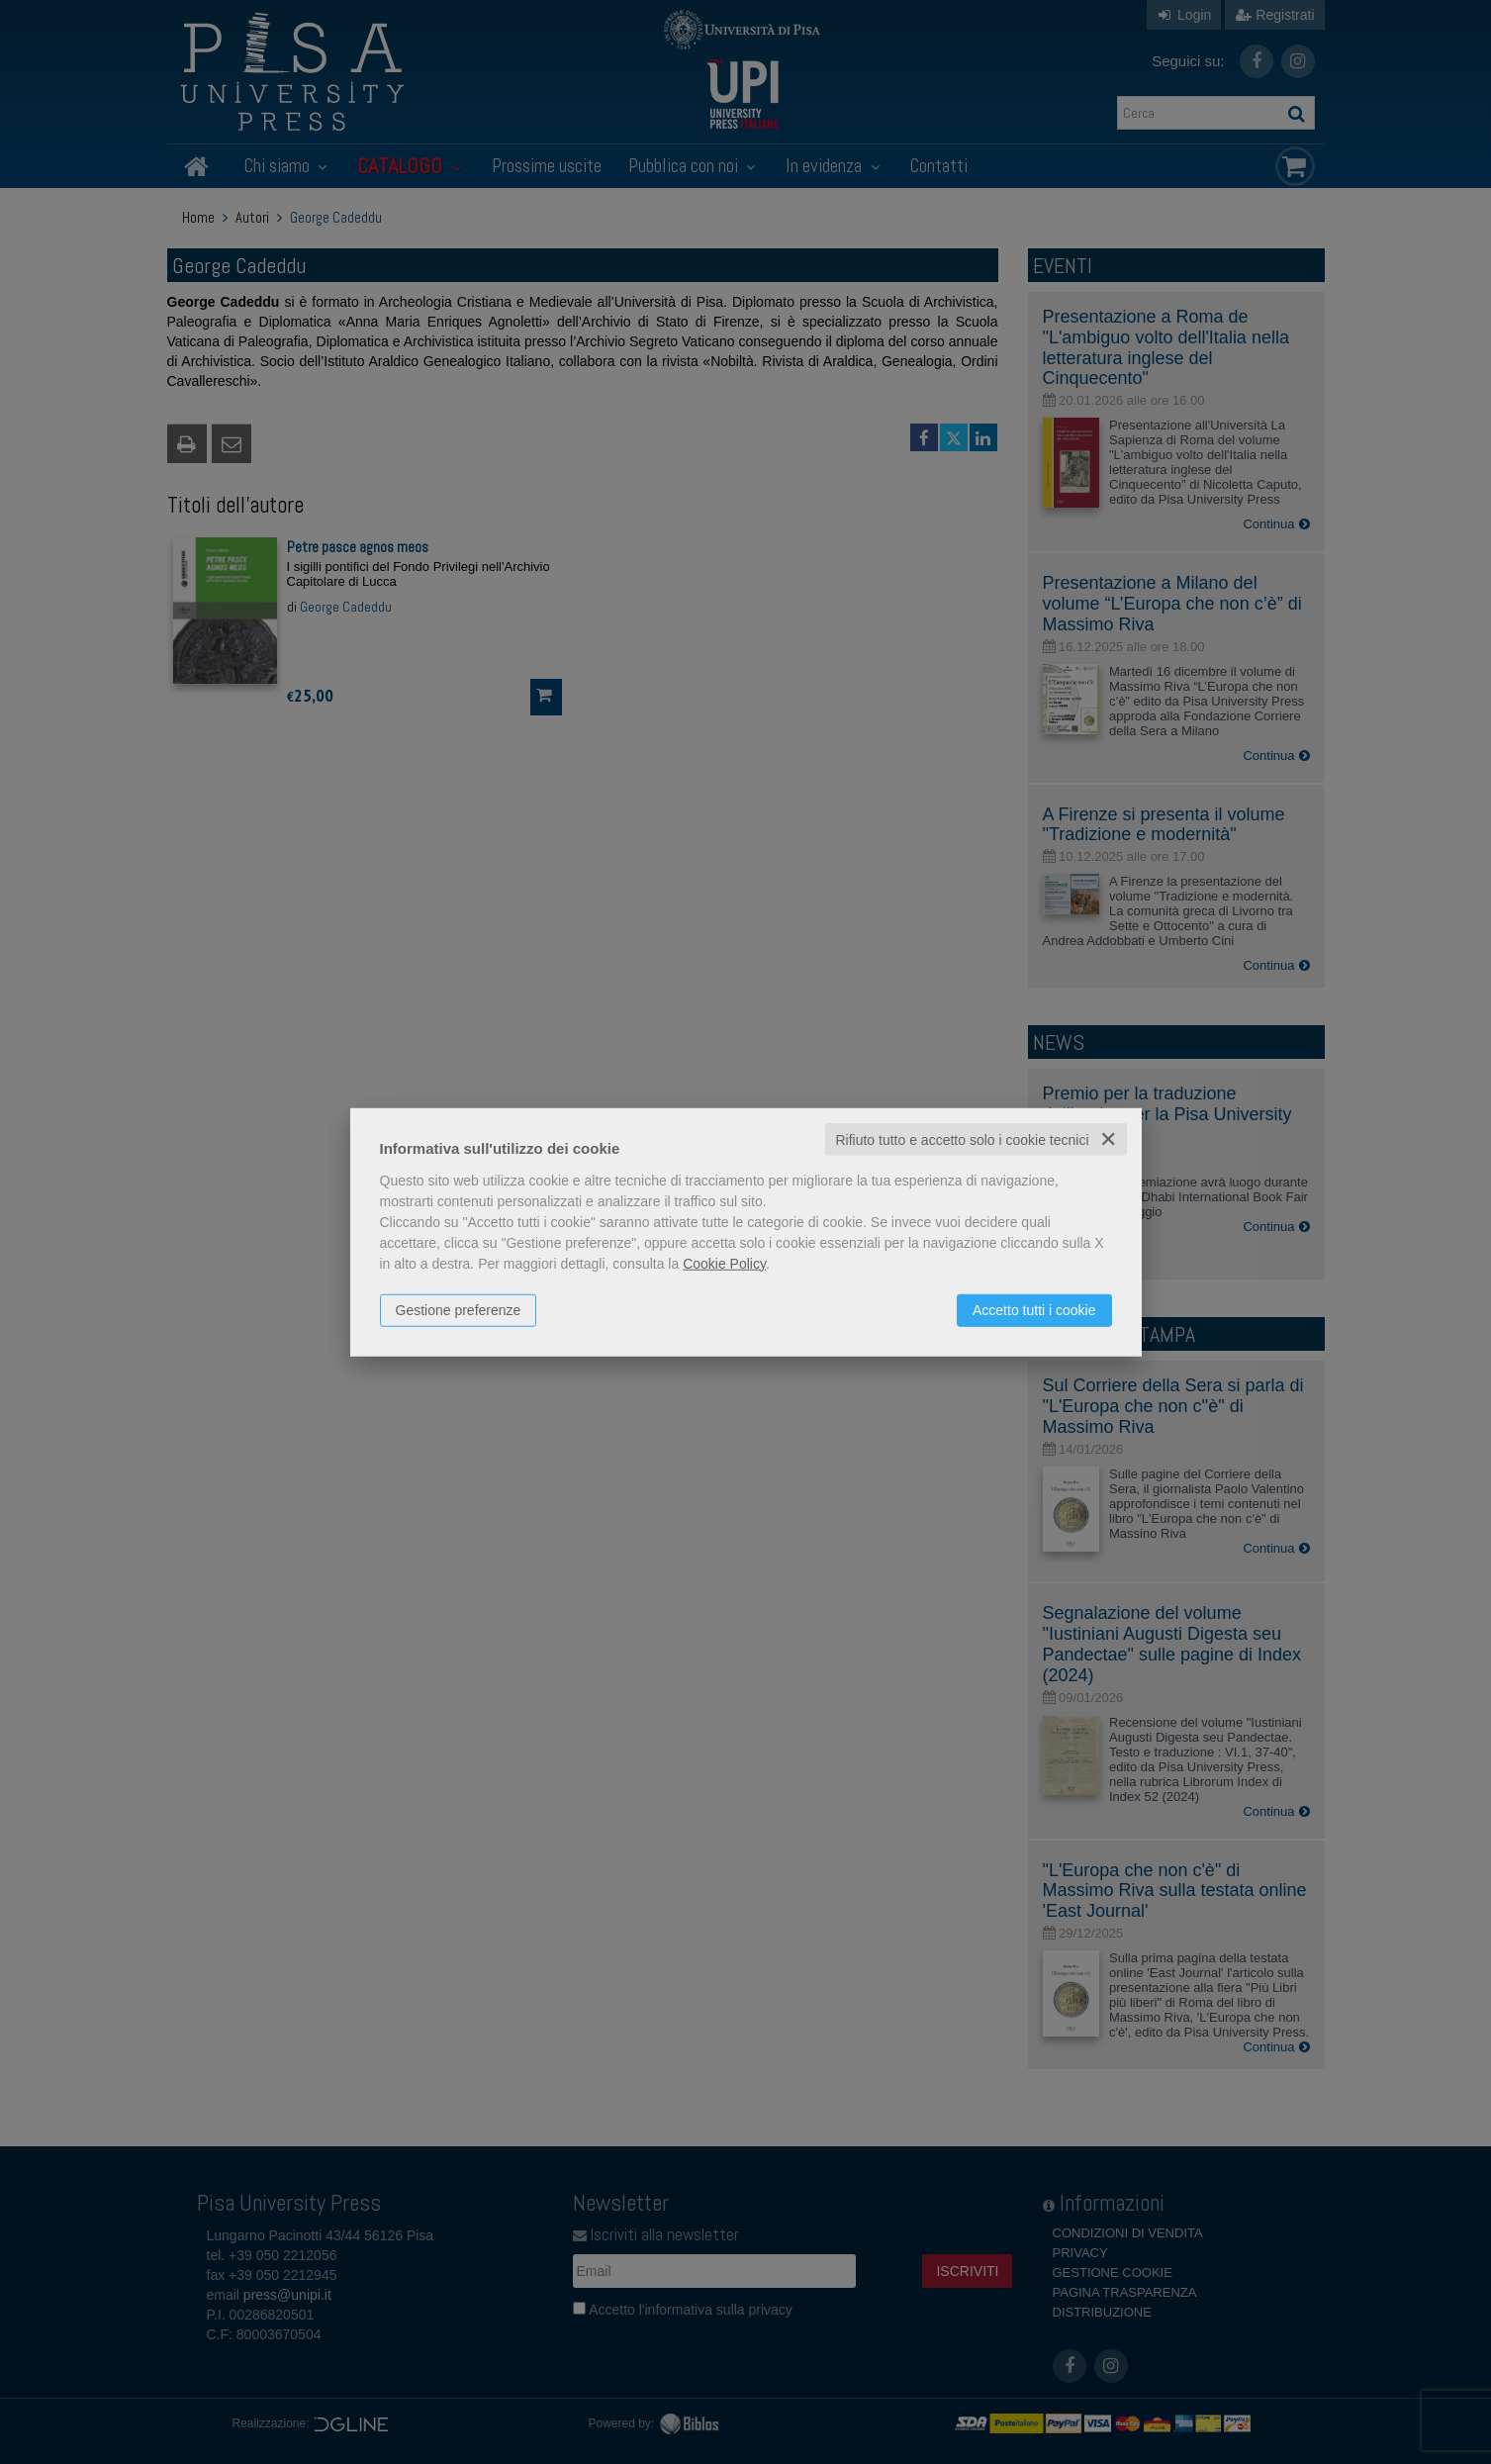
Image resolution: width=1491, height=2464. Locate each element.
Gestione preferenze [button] (458, 1309)
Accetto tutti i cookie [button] (1034, 1309)
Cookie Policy (724, 1263)
